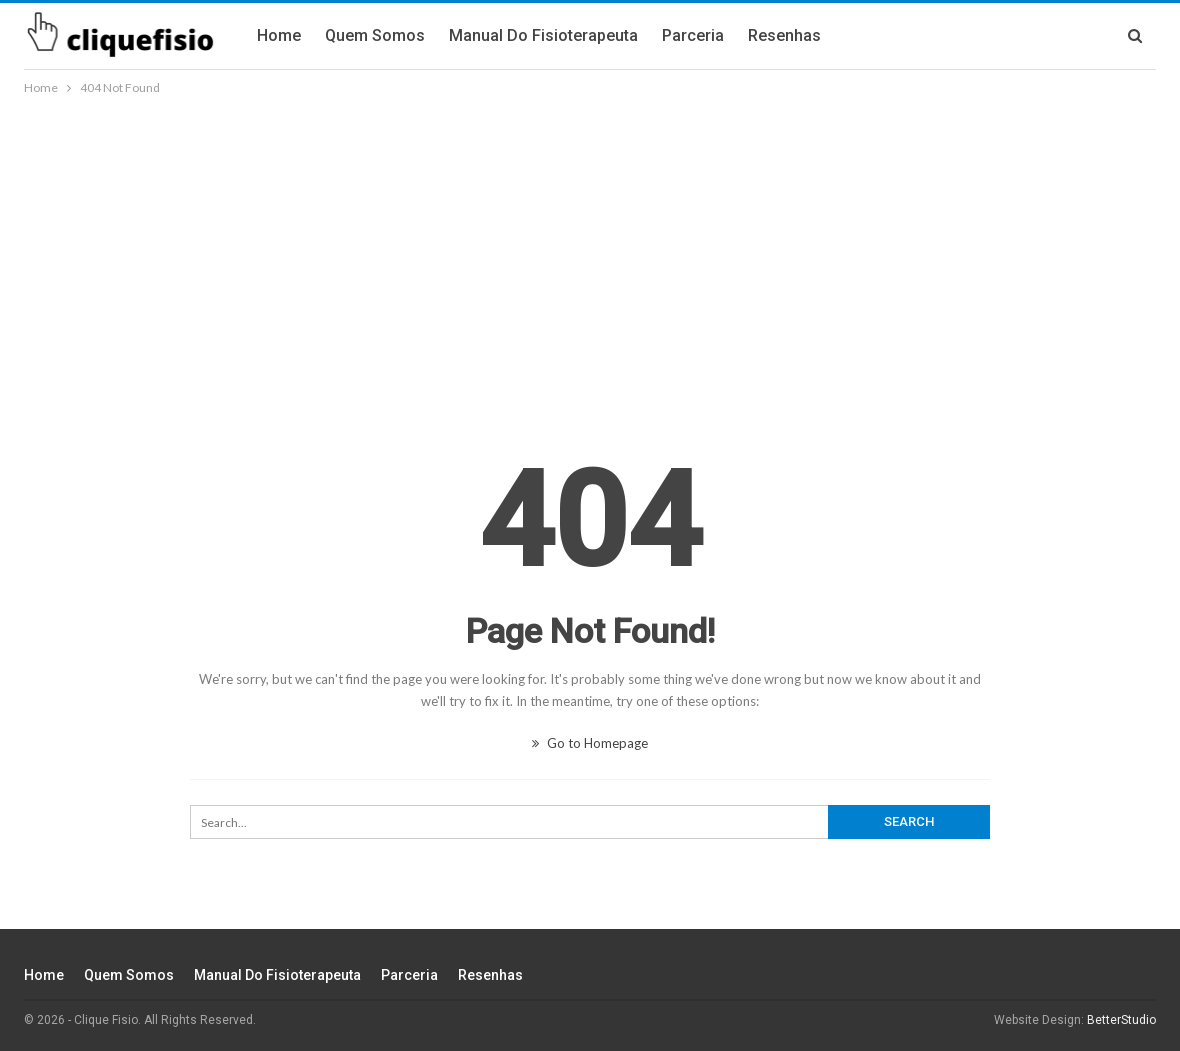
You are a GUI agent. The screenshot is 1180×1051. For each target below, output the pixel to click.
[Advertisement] (590, 249)
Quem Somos (375, 35)
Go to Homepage (590, 743)
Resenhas (784, 35)
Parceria (693, 35)
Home (279, 35)
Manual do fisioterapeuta (543, 35)
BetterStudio (1121, 1020)
